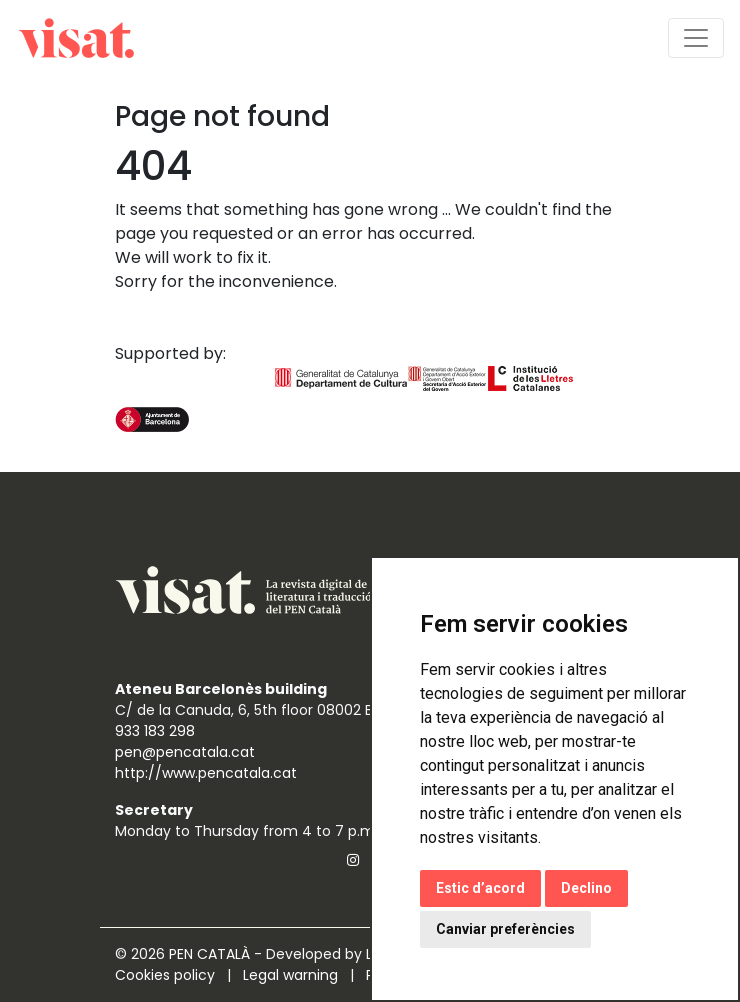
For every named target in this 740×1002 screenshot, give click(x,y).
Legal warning (292, 975)
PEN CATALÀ (209, 954)
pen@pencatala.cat (185, 752)
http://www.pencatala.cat (206, 773)
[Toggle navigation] (696, 38)
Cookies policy (167, 975)
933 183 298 (155, 731)
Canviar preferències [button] (505, 929)
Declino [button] (586, 888)
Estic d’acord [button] (480, 888)
